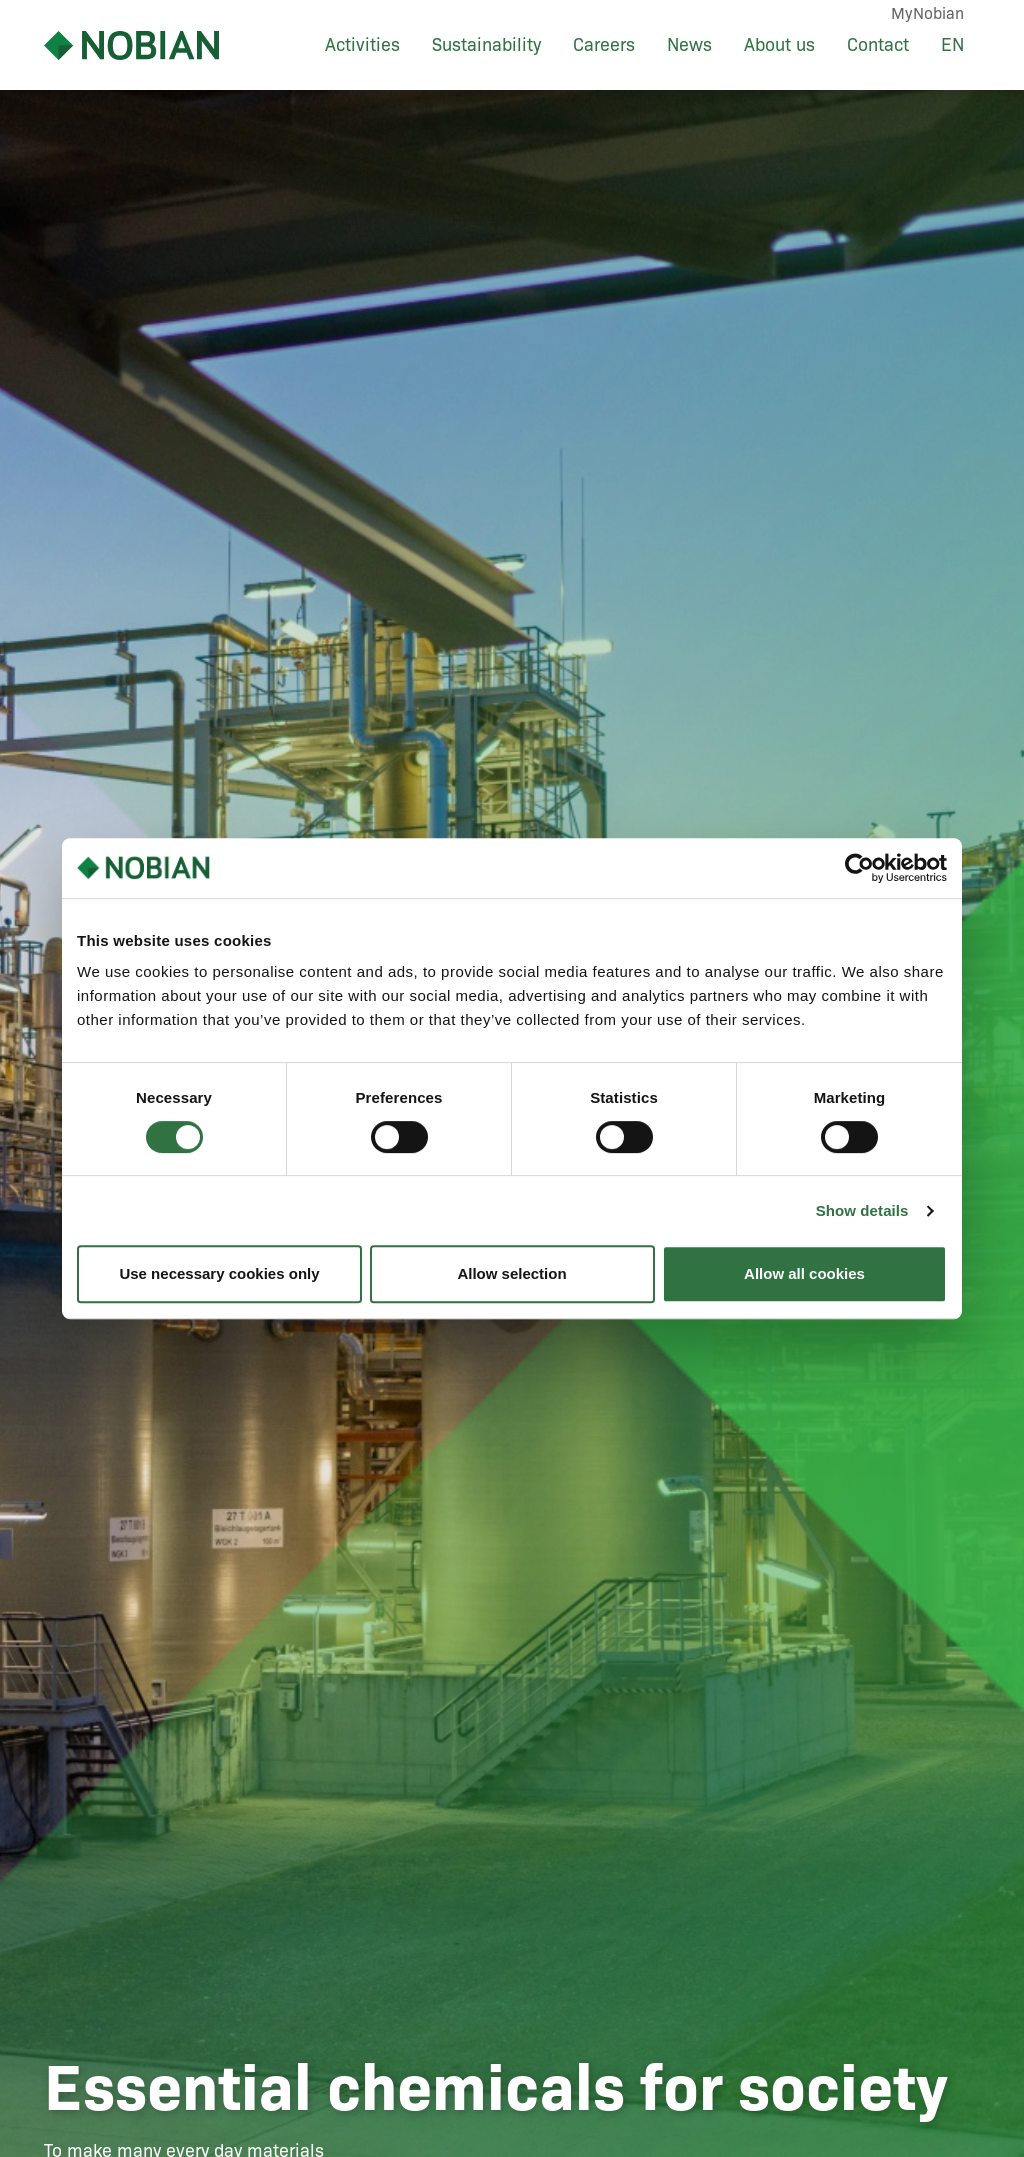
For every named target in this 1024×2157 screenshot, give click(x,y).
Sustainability (486, 45)
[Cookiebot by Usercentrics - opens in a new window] (859, 868)
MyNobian (927, 13)
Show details (862, 1210)
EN (952, 45)
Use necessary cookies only (219, 1273)
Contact (878, 45)
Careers (604, 45)
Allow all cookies (804, 1273)
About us (779, 45)
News (689, 45)
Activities (362, 45)
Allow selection (511, 1273)
